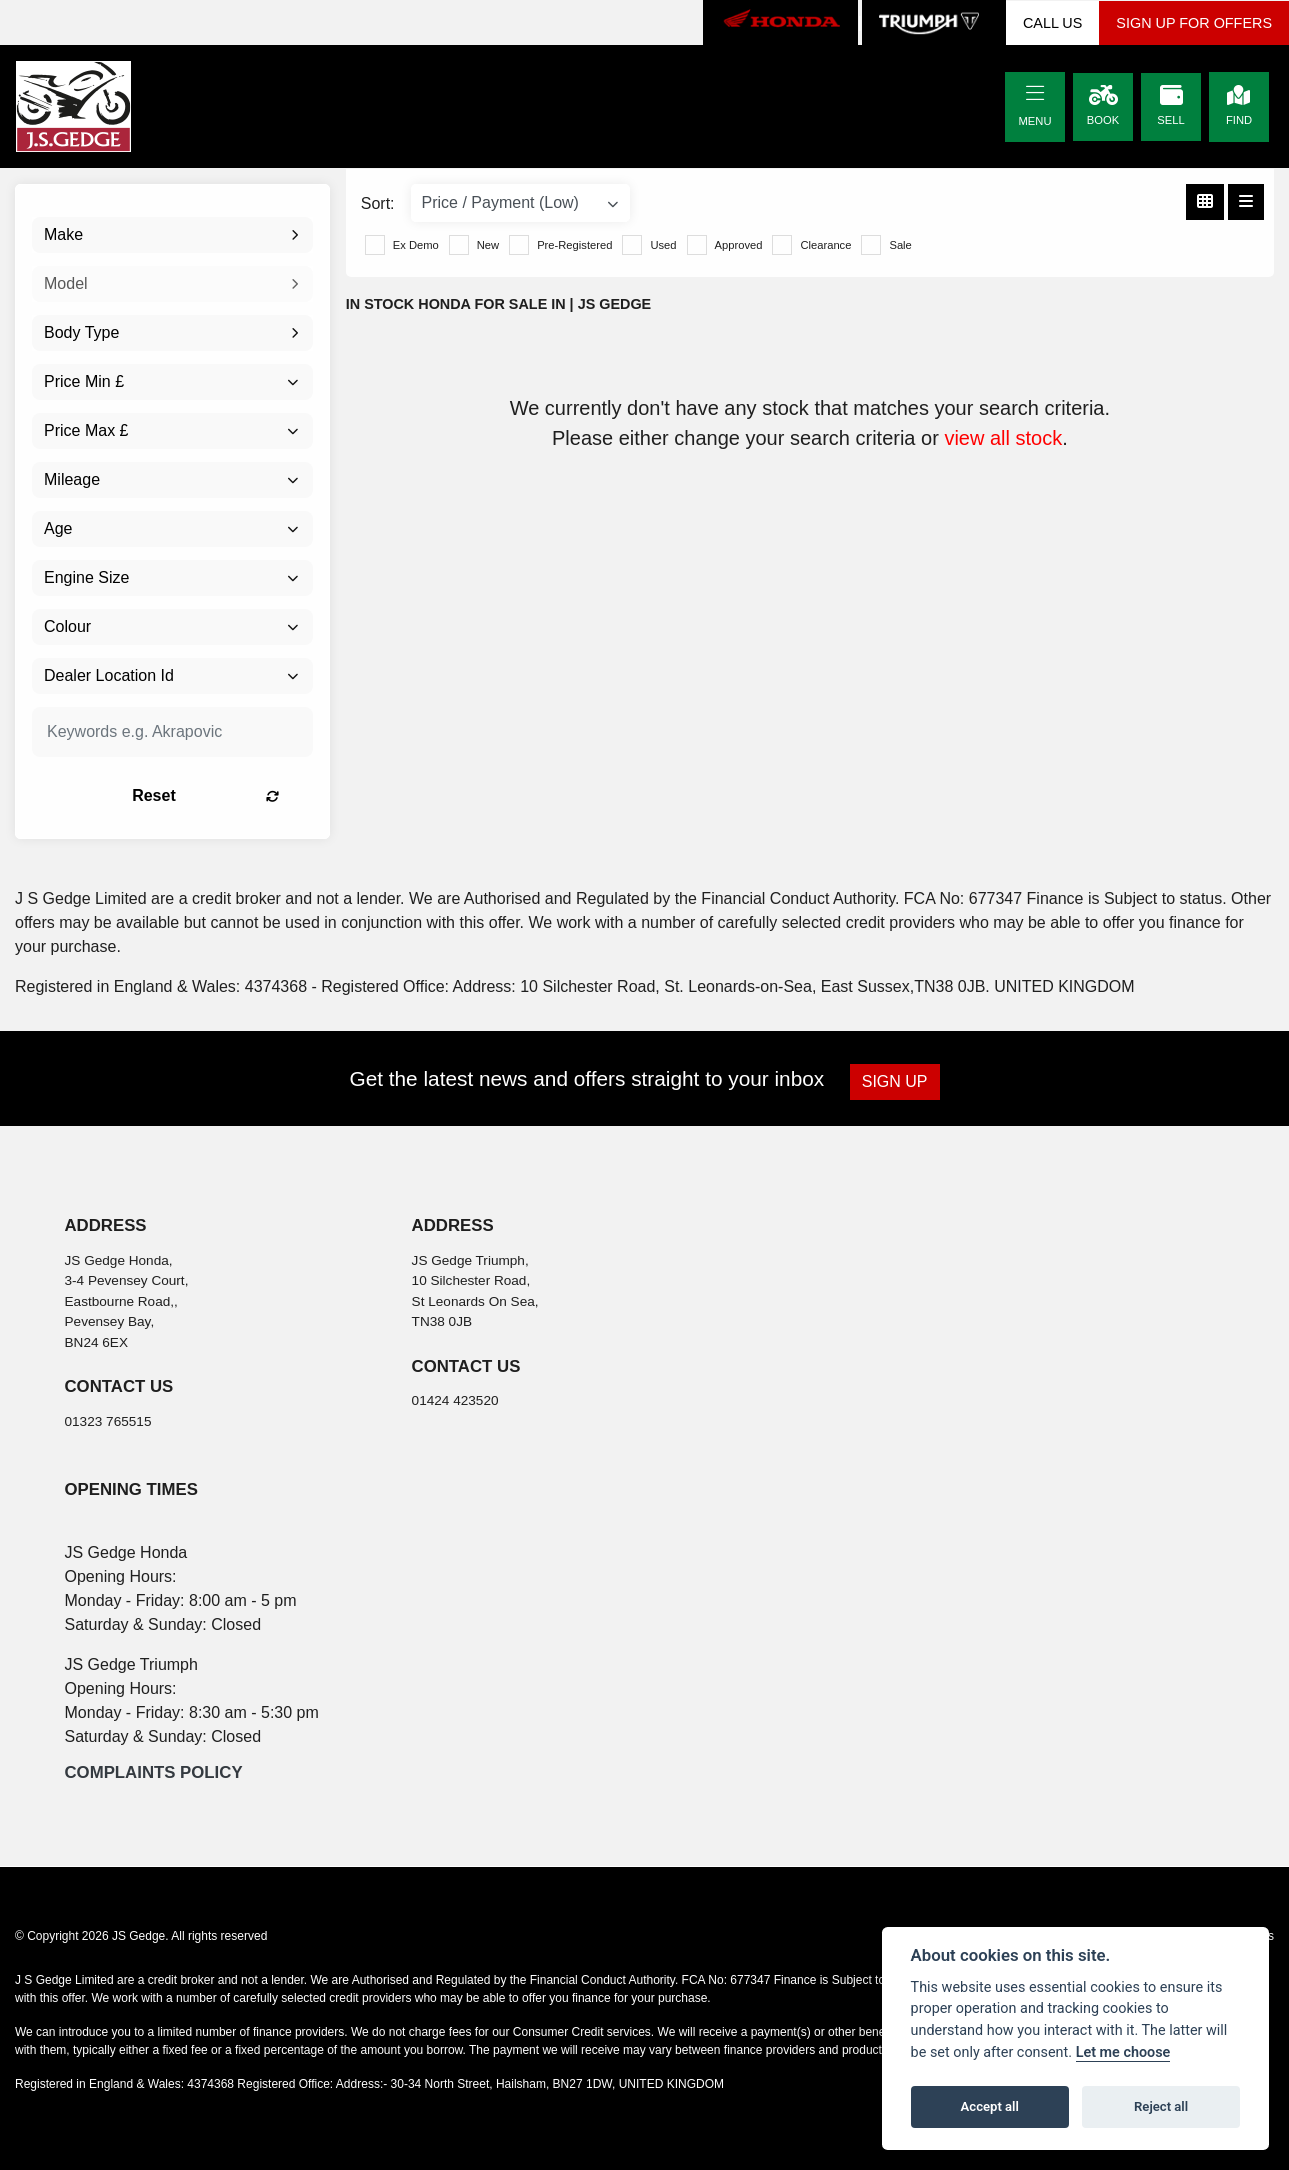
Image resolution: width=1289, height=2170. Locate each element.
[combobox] (172, 235)
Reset (219, 795)
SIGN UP (896, 1081)
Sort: (378, 203)
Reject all (1161, 2106)
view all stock (1003, 438)
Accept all (990, 2106)
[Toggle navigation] (1035, 94)
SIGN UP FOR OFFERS (1194, 23)
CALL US (1052, 23)
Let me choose (1123, 2052)
